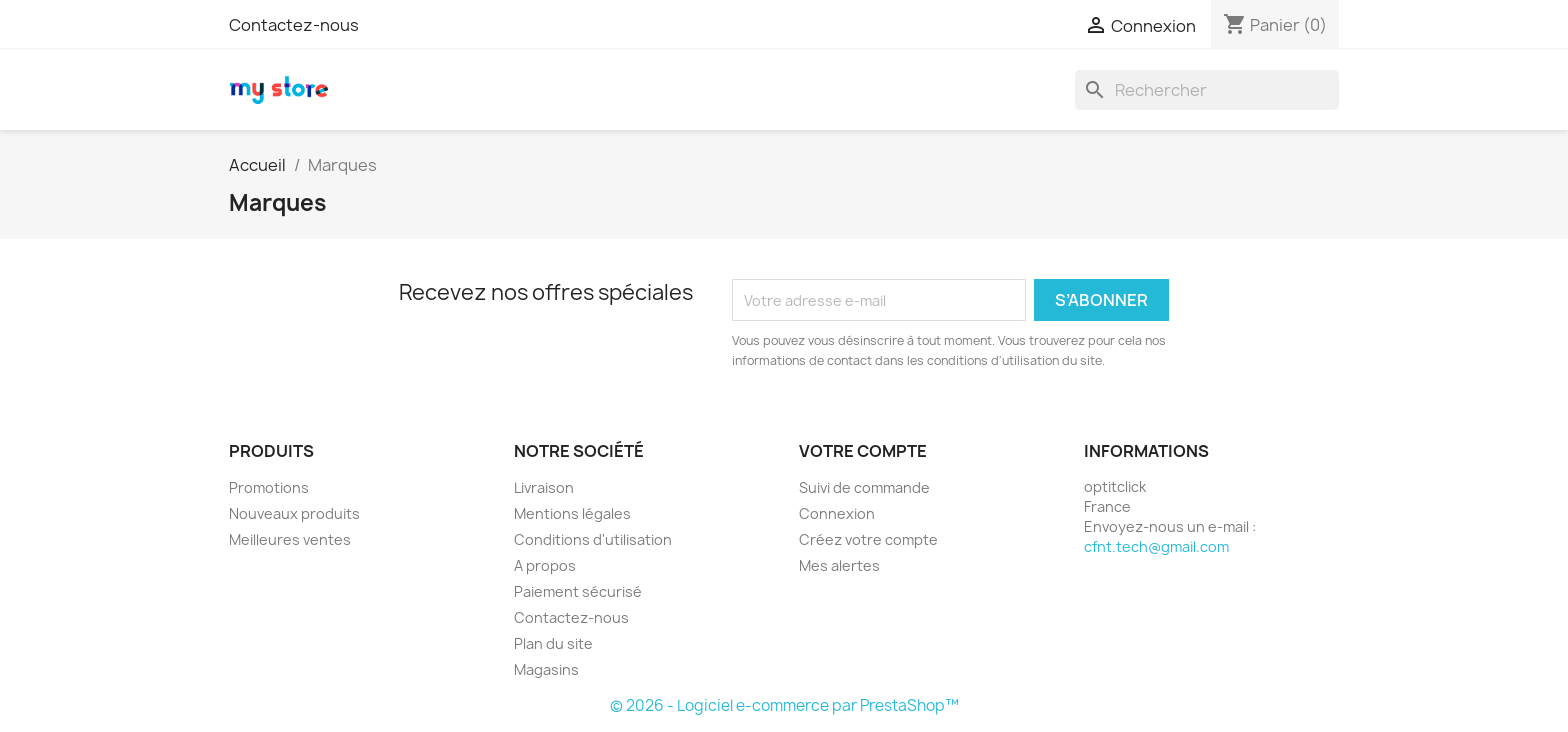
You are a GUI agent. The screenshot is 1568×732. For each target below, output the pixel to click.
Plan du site (553, 643)
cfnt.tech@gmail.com (1156, 546)
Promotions (269, 487)
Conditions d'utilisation (593, 539)
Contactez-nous (294, 25)
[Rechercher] (1207, 90)
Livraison (544, 487)
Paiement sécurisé (578, 591)
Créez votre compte (868, 539)
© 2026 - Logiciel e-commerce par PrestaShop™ (784, 705)
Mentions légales (572, 513)
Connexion (837, 513)
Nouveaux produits (294, 513)
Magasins (546, 669)
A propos (545, 565)
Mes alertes (839, 565)
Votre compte (863, 451)
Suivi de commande (864, 487)
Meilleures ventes (290, 539)
